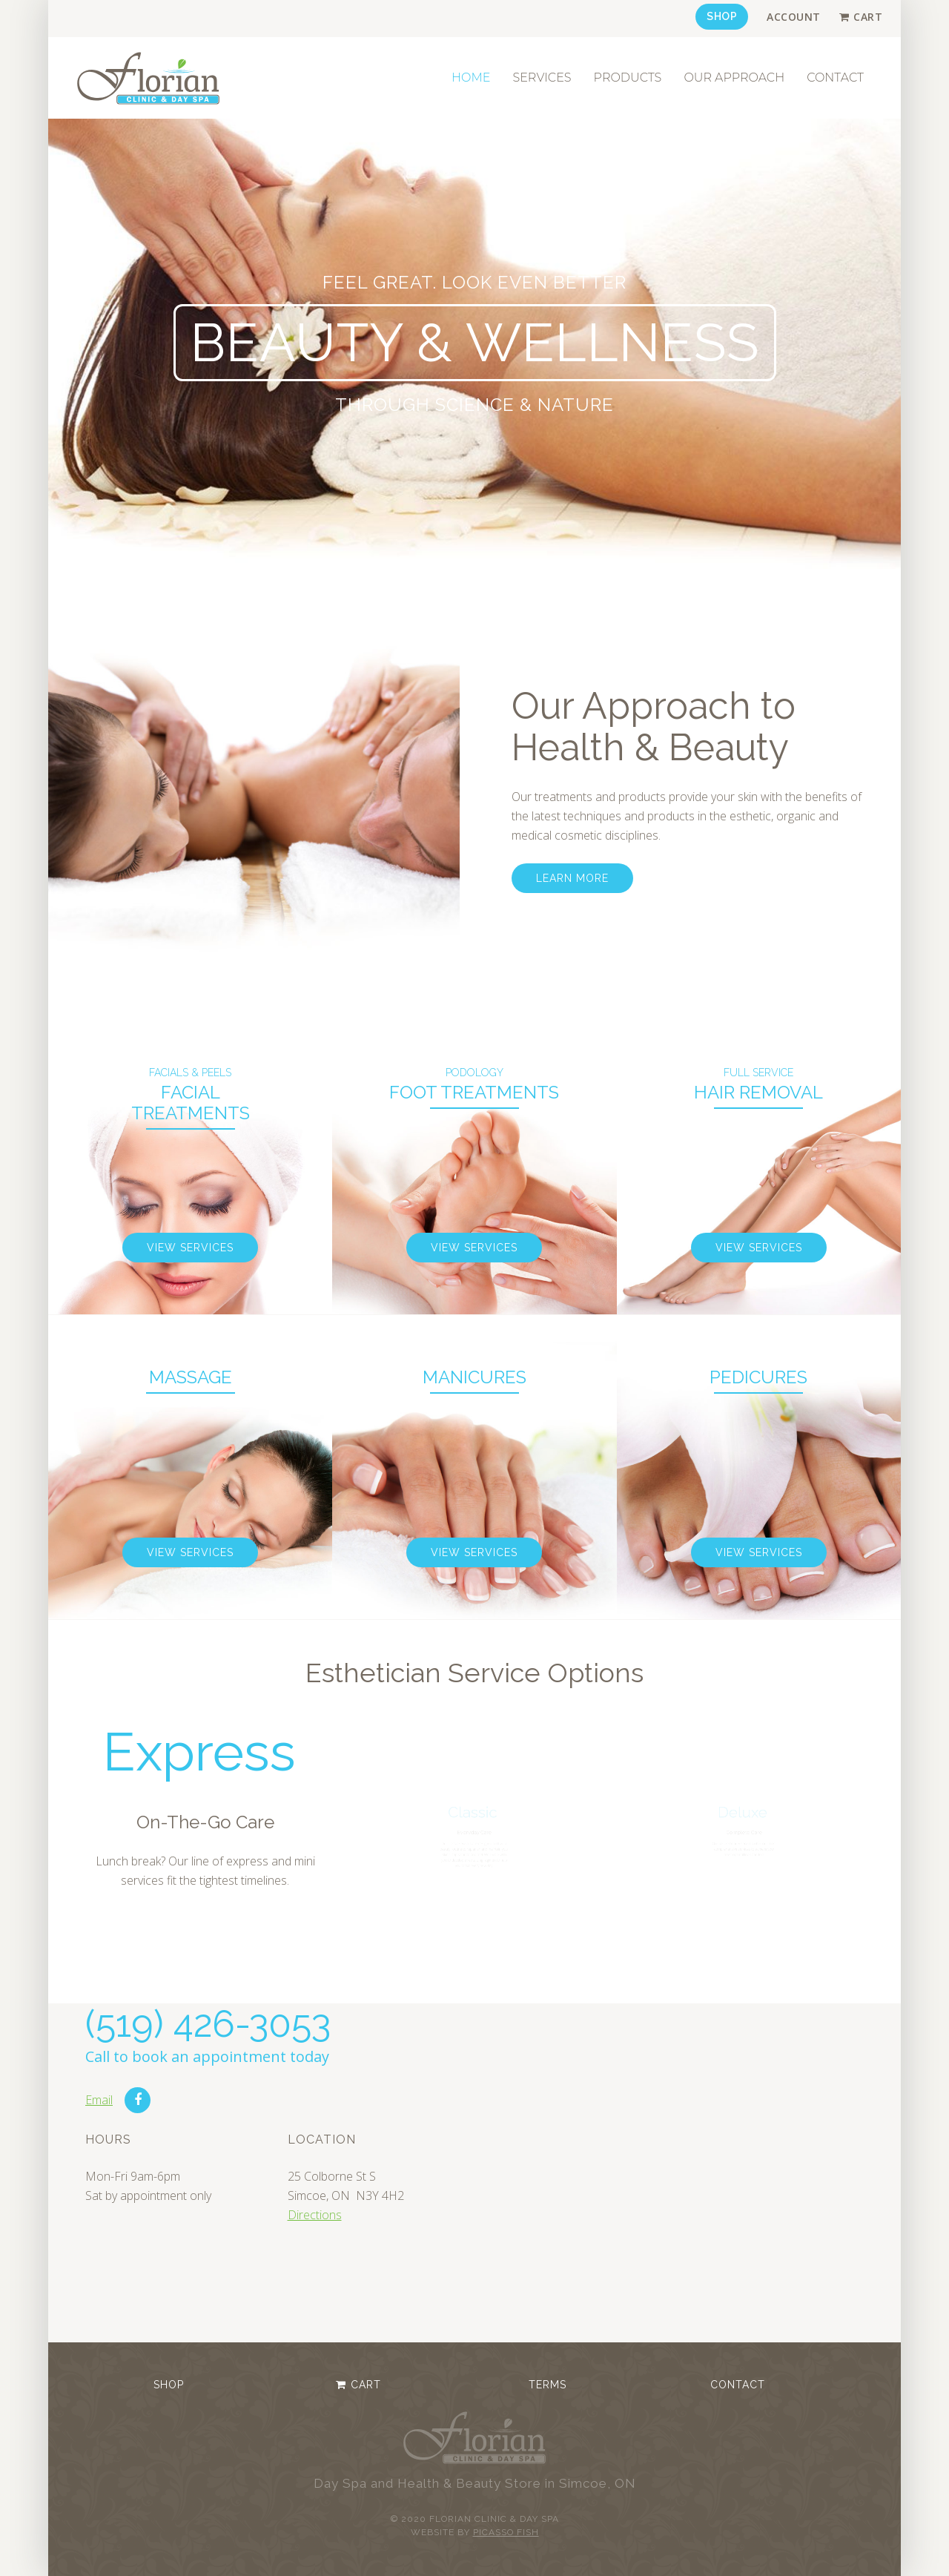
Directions (315, 2215)
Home (471, 77)
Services (541, 77)
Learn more (572, 878)
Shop (722, 16)
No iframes (695, 2170)
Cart (867, 17)
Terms (547, 2385)
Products (628, 77)
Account (794, 17)
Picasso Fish (506, 2532)
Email (99, 2100)
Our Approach (734, 77)
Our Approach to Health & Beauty (654, 726)
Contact (835, 77)
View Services (190, 1248)
